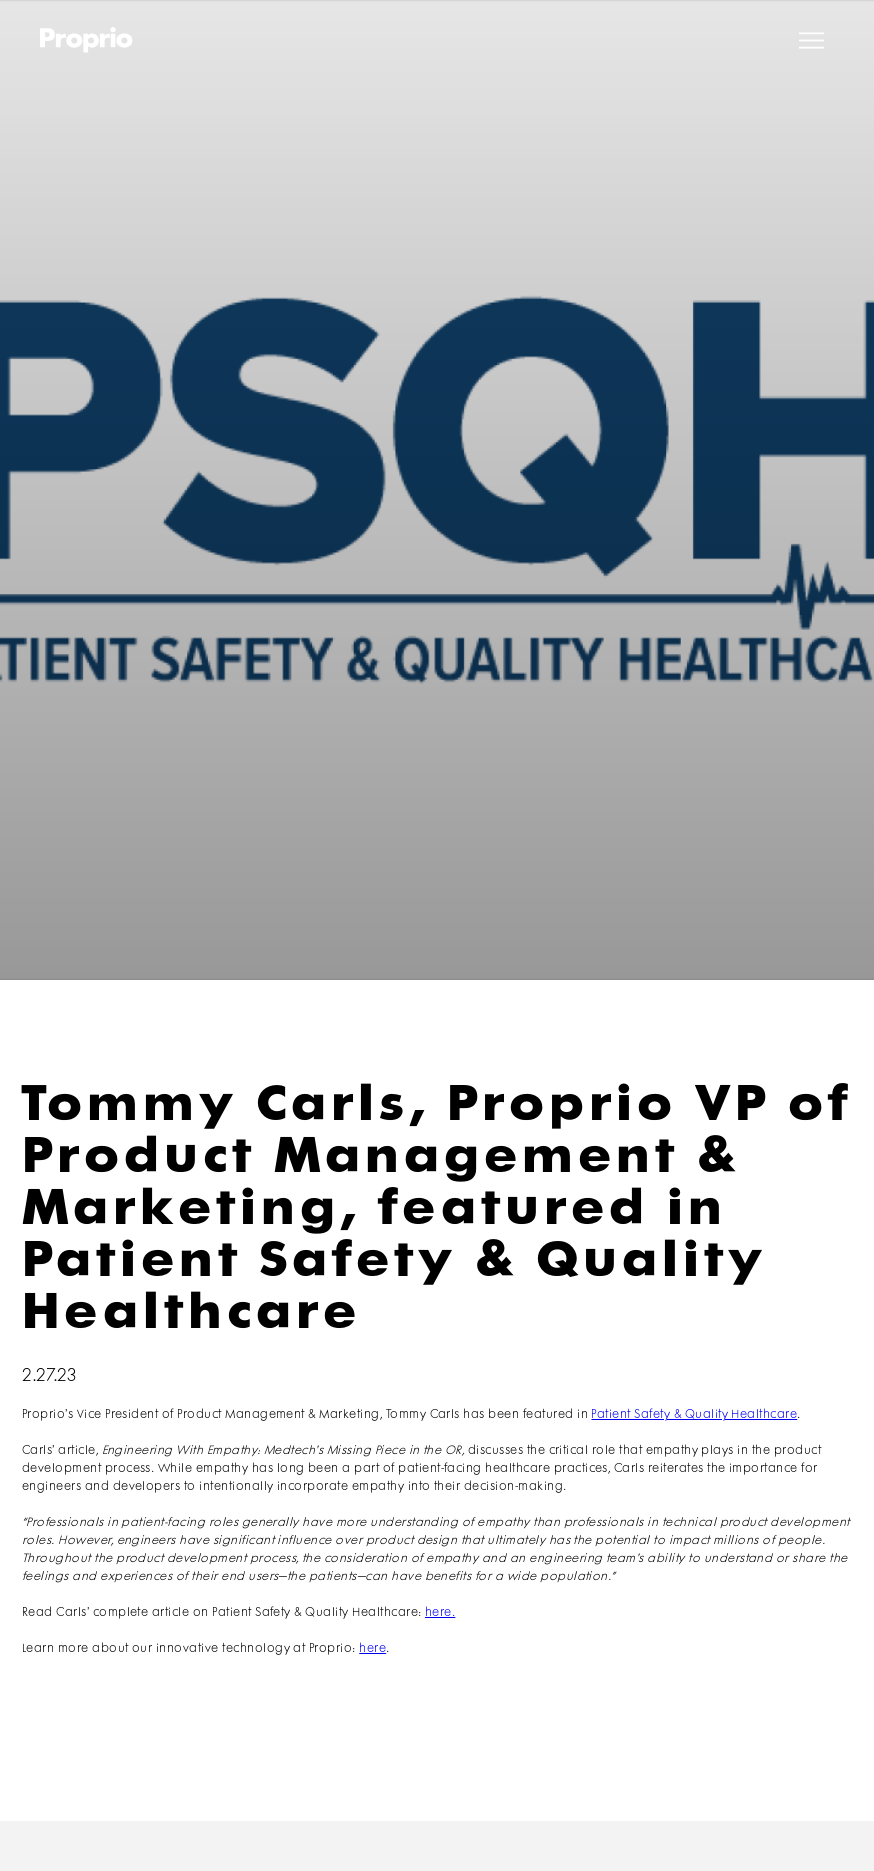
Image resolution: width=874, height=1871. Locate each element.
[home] (86, 40)
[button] (811, 40)
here (372, 1648)
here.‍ (440, 1612)
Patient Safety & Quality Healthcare (694, 1414)
